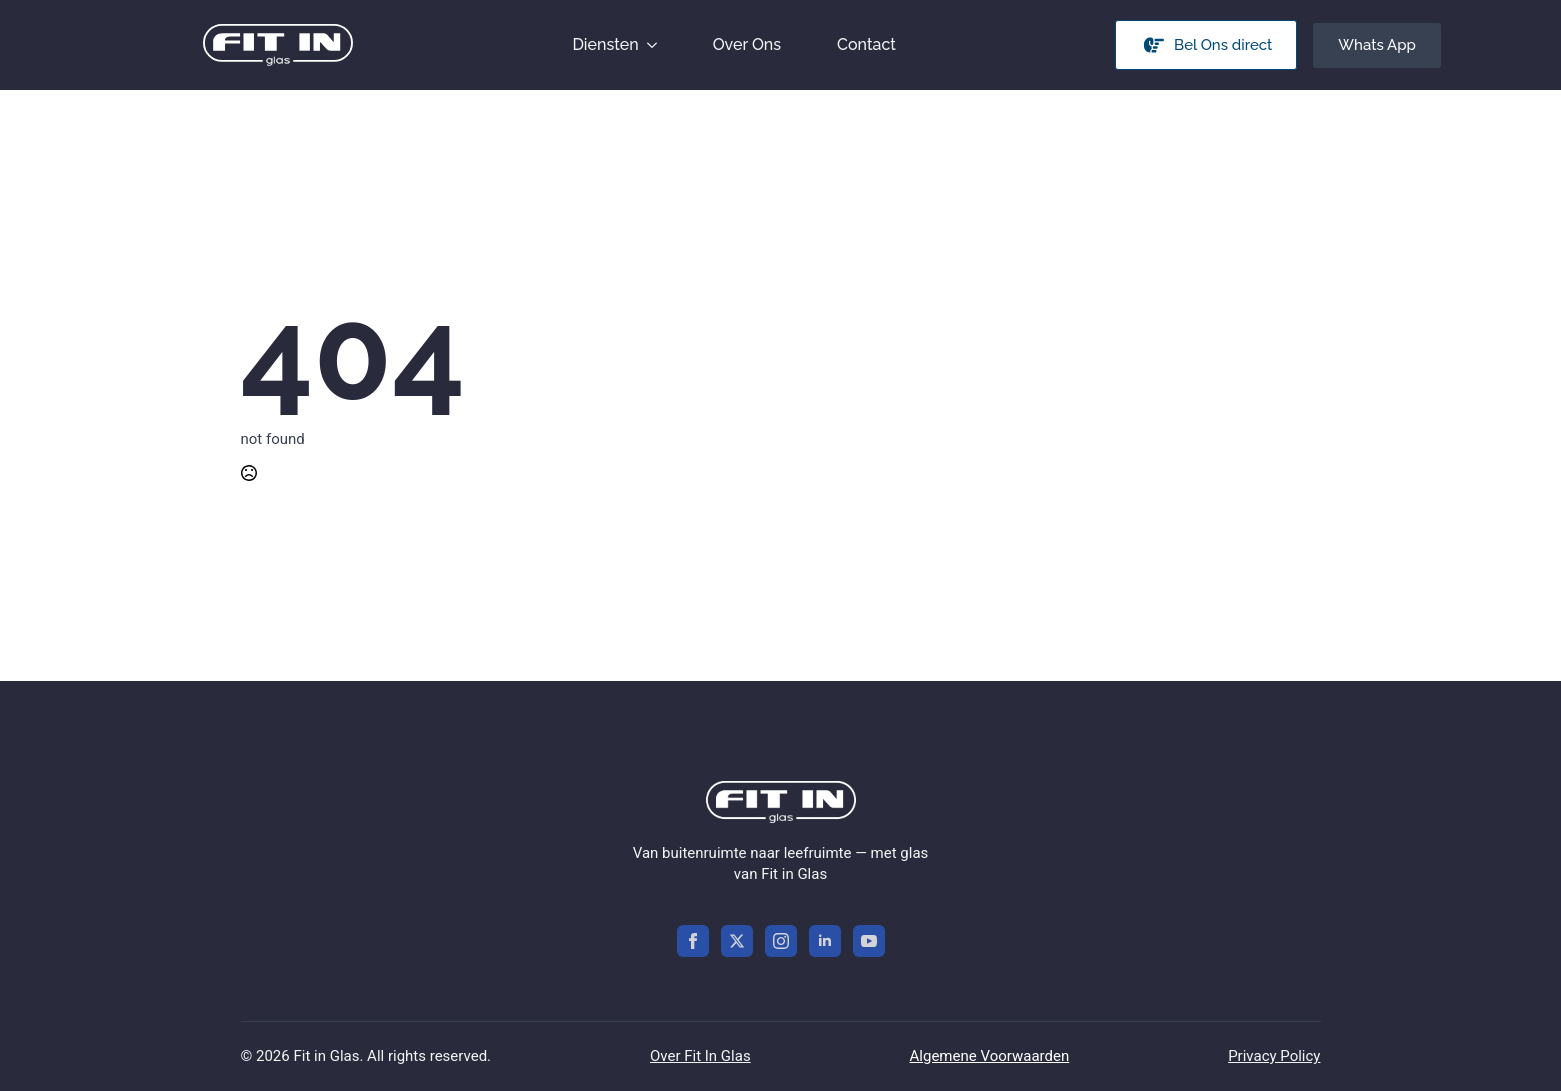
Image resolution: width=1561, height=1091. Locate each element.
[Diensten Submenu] (656, 45)
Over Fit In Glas (700, 1056)
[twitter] (737, 941)
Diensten (605, 44)
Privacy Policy (1274, 1056)
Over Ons (747, 44)
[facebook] (693, 941)
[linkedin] (825, 941)
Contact (866, 44)
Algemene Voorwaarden (990, 1056)
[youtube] (869, 941)
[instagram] (781, 941)
